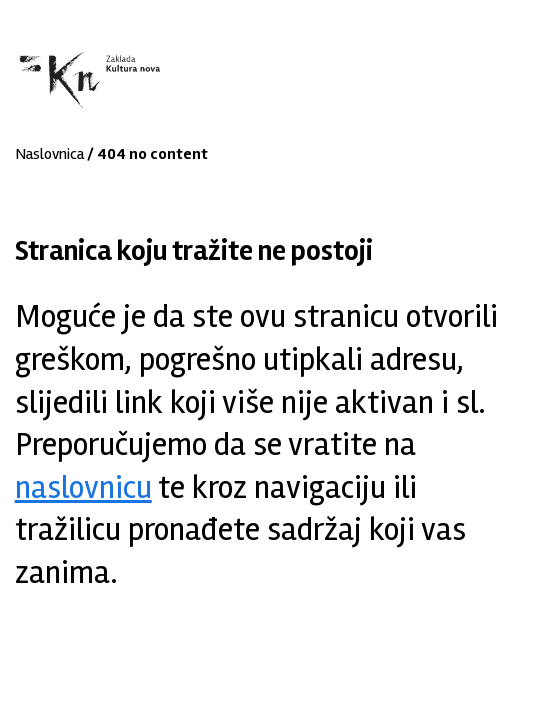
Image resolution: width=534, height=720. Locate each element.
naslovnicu (83, 487)
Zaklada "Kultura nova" (87, 80)
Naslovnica (49, 154)
